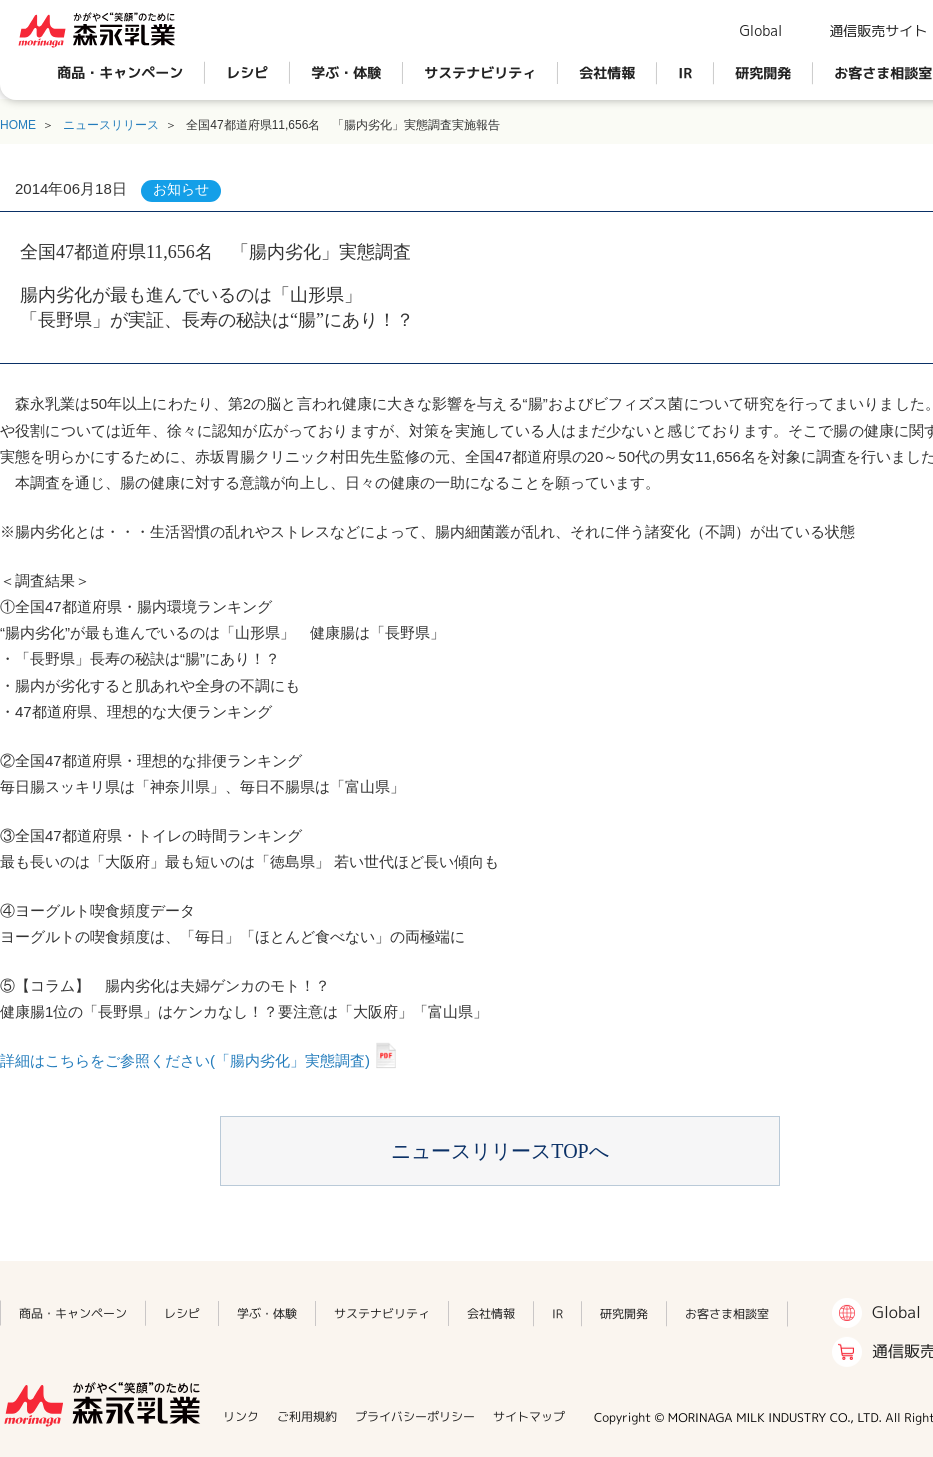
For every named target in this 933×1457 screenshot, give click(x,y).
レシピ (247, 72)
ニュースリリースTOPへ (499, 1151)
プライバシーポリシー (415, 1416)
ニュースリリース (111, 125)
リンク (241, 1416)
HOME (18, 125)
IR (685, 72)
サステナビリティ (480, 72)
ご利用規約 (307, 1416)
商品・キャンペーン (120, 72)
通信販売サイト (878, 30)
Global (760, 30)
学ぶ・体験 (346, 72)
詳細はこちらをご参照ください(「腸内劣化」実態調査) (185, 1060)
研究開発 (763, 72)
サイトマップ (529, 1416)
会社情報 (607, 72)
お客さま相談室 (727, 1313)
